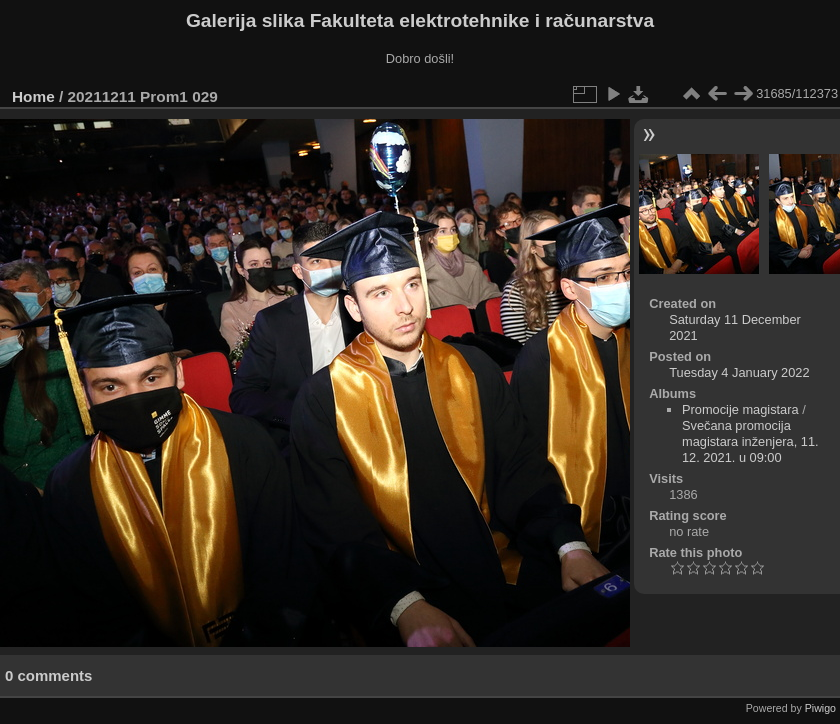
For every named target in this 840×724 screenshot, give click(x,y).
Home (33, 96)
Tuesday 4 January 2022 (739, 372)
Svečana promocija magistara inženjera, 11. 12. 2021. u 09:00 (750, 441)
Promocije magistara (740, 409)
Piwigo (820, 708)
